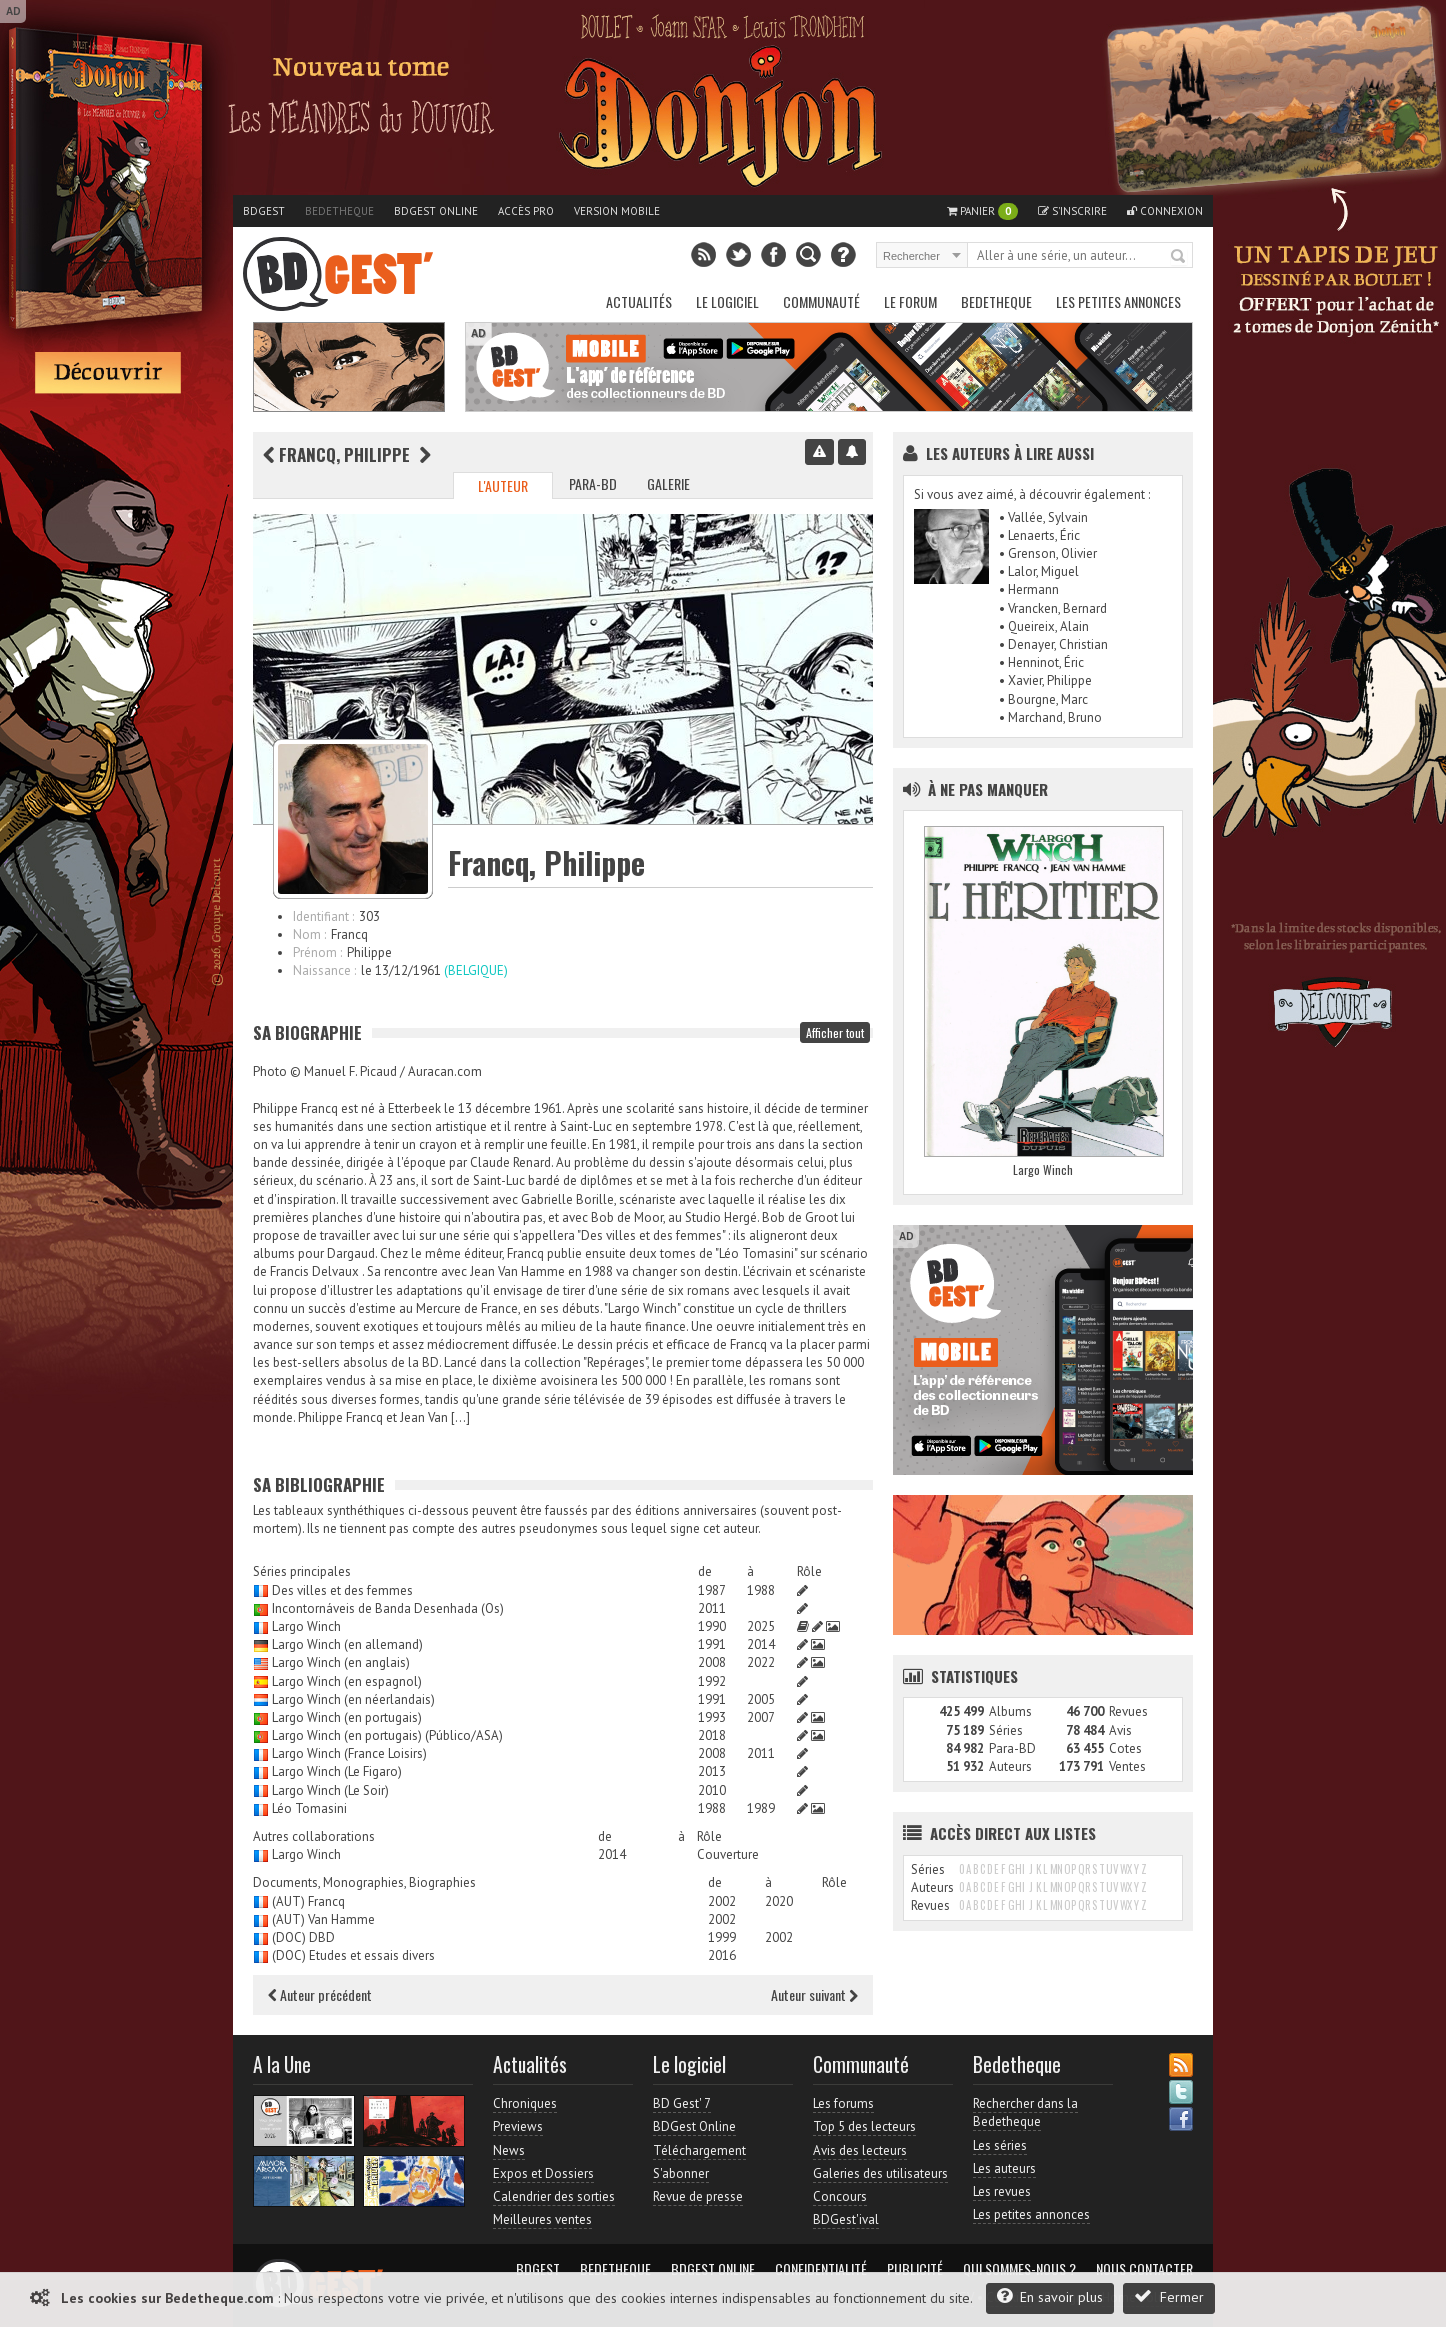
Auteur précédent (320, 1994)
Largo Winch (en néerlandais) (353, 1699)
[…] (460, 1417)
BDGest (264, 211)
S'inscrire (1072, 211)
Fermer (1169, 2296)
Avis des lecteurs (860, 2150)
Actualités (639, 301)
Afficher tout (835, 1032)
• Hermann (1029, 589)
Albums (1010, 1711)
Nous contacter (1144, 2269)
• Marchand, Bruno (1050, 717)
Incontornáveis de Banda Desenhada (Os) (388, 1608)
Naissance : (324, 970)
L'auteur (503, 485)
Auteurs (1010, 1766)
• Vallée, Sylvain (1043, 517)
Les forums (843, 2103)
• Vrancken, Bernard (1053, 608)
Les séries (1000, 2145)
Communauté (821, 301)
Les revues (1002, 2191)
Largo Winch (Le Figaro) (337, 1771)
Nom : (309, 934)
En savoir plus (1050, 2296)
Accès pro (526, 211)
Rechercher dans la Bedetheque (1025, 2112)
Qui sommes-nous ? (1019, 2269)
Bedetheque (339, 211)
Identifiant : (323, 916)
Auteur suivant (814, 1994)
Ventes (1127, 1766)
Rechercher (1179, 257)
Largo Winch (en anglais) (341, 1662)
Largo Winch (306, 1626)
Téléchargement (699, 2150)
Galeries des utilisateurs (880, 2173)
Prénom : (317, 952)
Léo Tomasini (309, 1808)
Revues (1128, 1711)
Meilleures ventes (542, 2219)
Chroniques (525, 2103)
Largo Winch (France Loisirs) (349, 1753)
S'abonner (681, 2173)
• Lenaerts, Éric (1039, 535)
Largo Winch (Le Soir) (330, 1790)
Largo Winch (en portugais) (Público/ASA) (387, 1735)
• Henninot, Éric (1041, 662)
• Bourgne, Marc (1043, 699)
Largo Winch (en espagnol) (347, 1681)
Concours (840, 2196)
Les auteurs (1004, 2168)
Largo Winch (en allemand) (347, 1644)
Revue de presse (698, 2196)
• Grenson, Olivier (1048, 553)
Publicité (915, 2269)
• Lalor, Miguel (1039, 571)
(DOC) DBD (303, 1937)
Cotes (1125, 1748)
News (509, 2150)
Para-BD (593, 483)
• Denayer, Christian (1053, 644)
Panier (982, 211)
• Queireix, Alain (1044, 626)
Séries (1006, 1730)
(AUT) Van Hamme (323, 1919)
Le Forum (910, 301)
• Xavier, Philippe (1045, 680)
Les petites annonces (1118, 301)
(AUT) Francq (308, 1901)
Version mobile (617, 211)
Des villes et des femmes (342, 1590)
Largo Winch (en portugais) (347, 1717)
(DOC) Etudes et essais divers (353, 1955)
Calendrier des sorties (554, 2196)
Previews (518, 2126)
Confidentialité (821, 2269)
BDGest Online (436, 211)
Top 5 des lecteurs (864, 2126)
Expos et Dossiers (543, 2173)
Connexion (1165, 211)
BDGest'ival (846, 2219)
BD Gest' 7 (682, 2103)
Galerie (668, 483)
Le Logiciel (727, 301)
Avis (1120, 1730)
